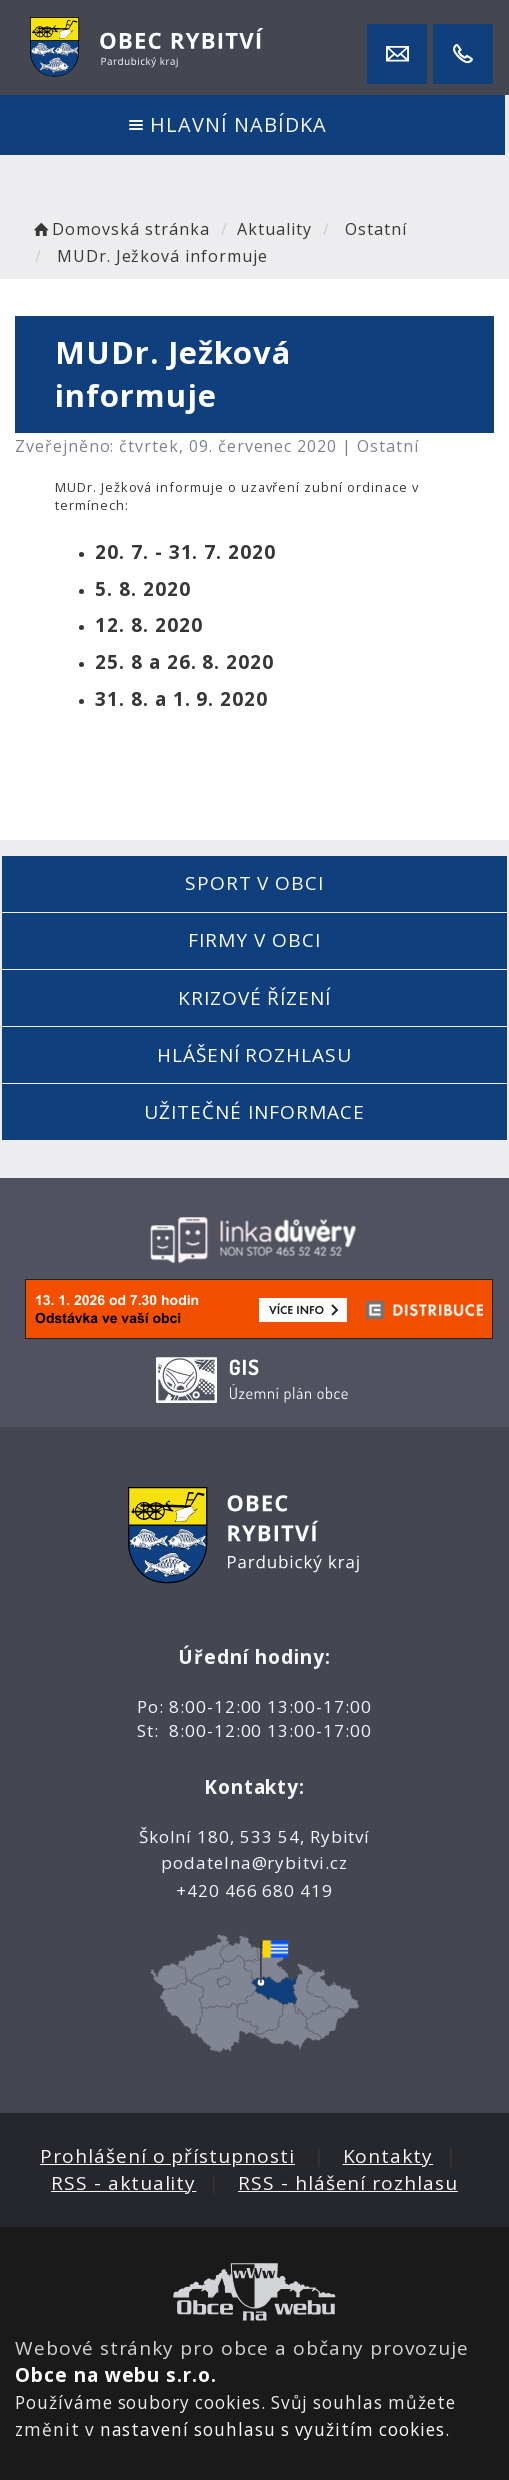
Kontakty (388, 2156)
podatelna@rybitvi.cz (254, 1862)
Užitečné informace (254, 1112)
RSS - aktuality (123, 2183)
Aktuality (274, 229)
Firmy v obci (254, 940)
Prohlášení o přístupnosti (167, 2156)
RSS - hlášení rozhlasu (348, 2183)
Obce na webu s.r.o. (116, 2375)
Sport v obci (254, 883)
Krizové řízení (254, 998)
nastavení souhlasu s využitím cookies (272, 2429)
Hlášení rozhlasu (254, 1055)
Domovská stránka (120, 229)
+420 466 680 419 (254, 1890)
